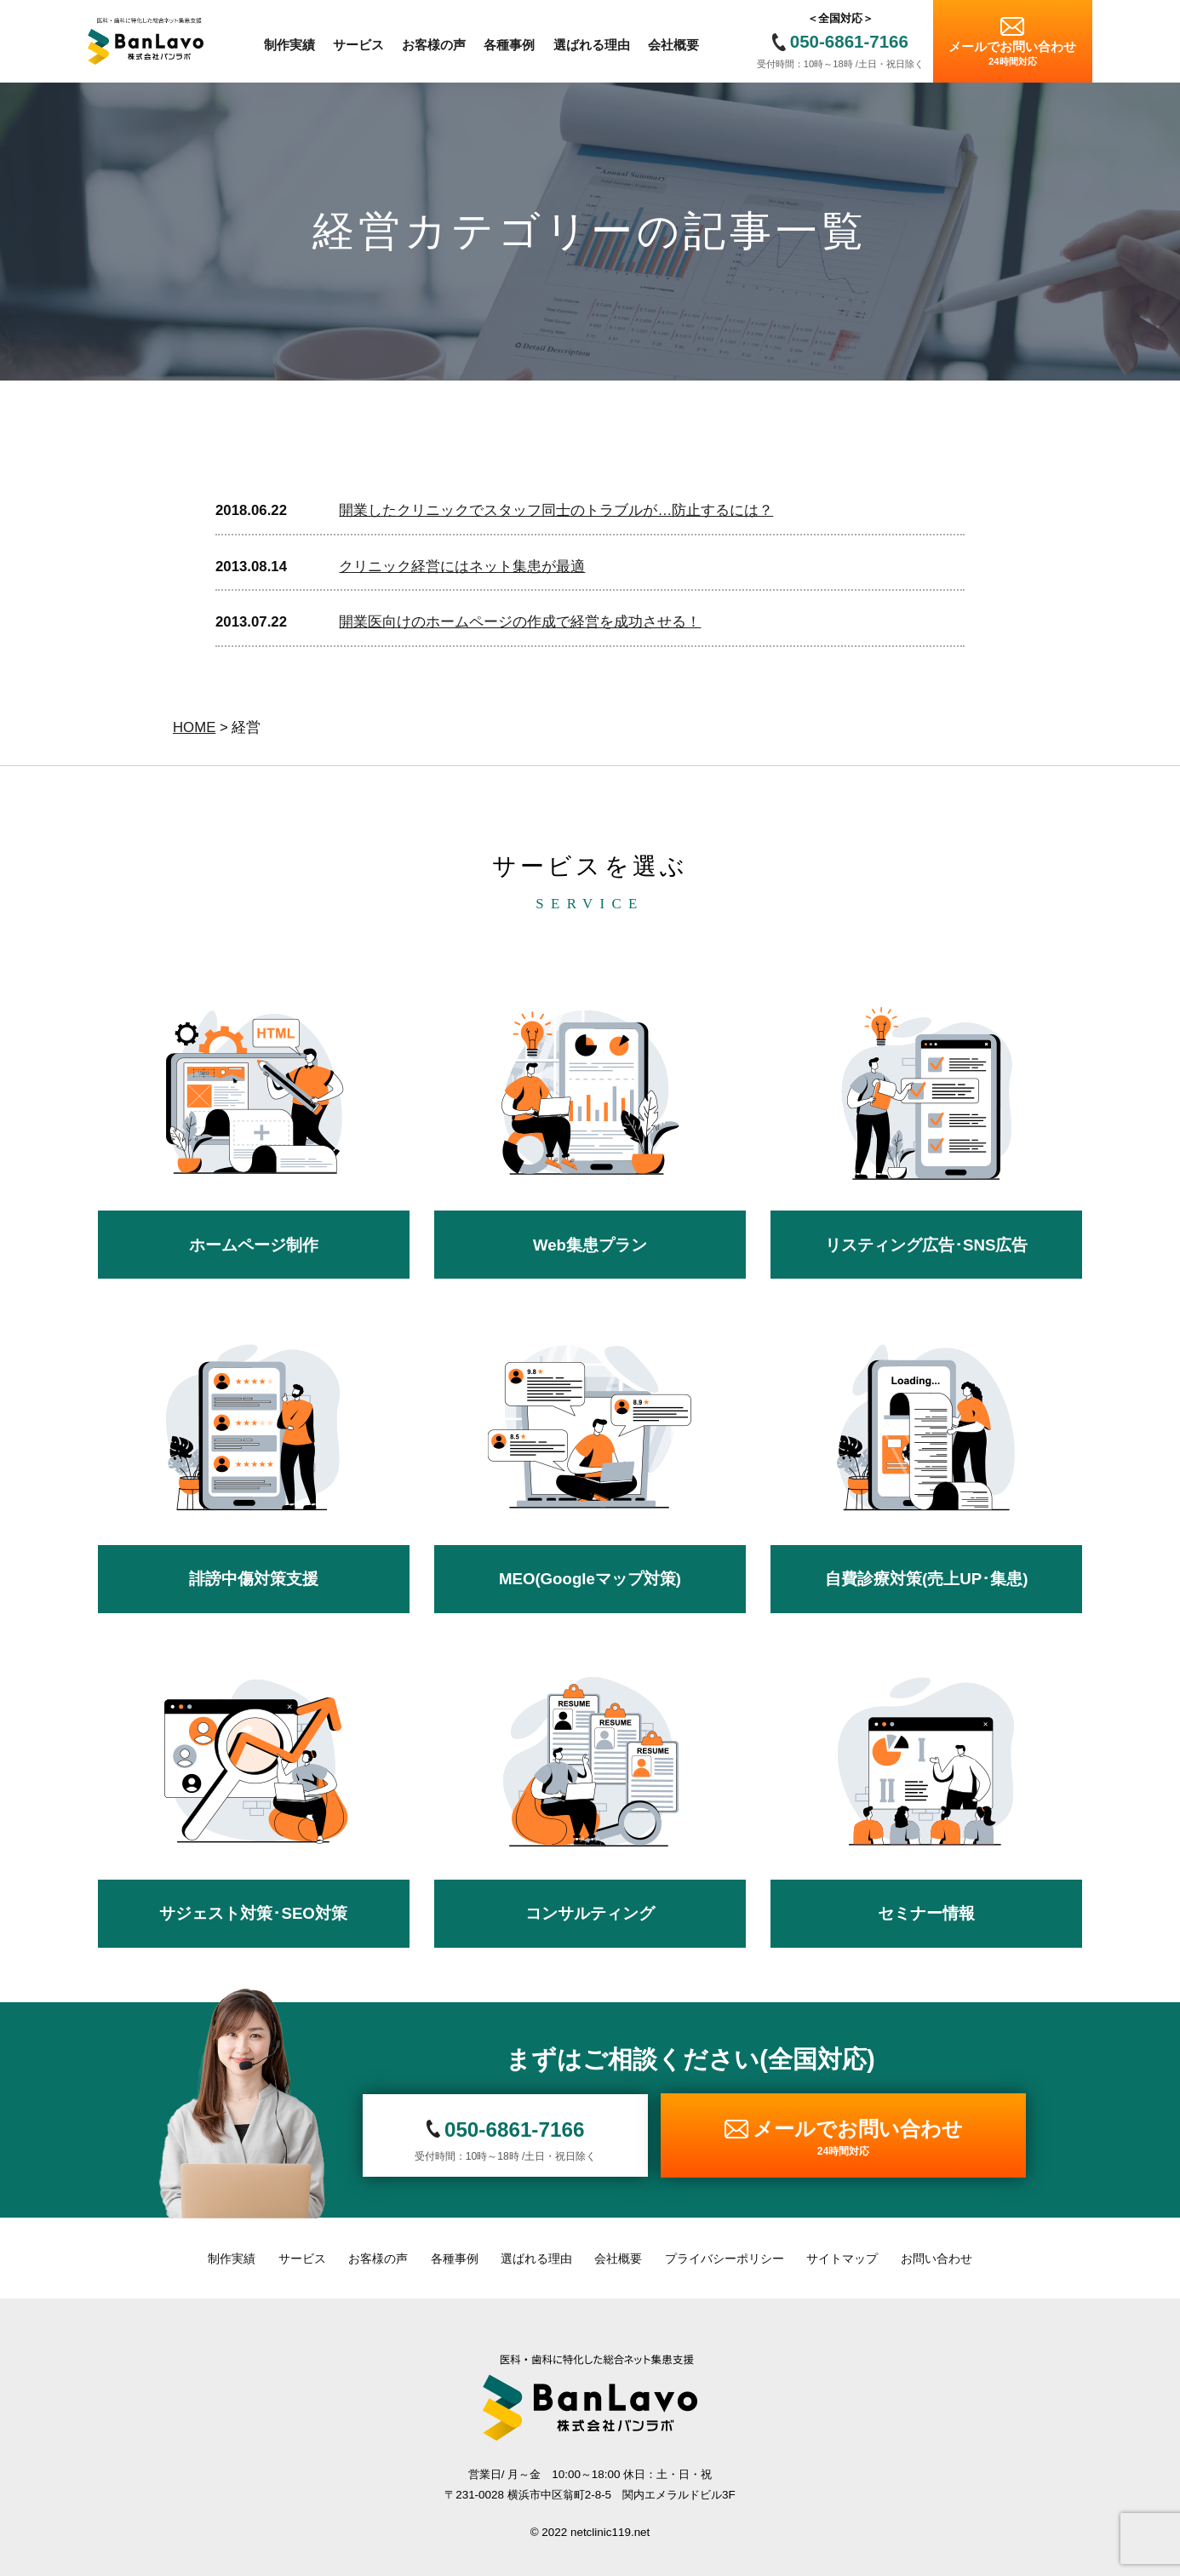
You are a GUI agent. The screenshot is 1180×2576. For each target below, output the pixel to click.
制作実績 (231, 2258)
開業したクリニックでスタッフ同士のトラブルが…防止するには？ (556, 510)
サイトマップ (842, 2258)
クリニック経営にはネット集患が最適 (462, 566)
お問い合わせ (936, 2258)
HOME (194, 727)
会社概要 (618, 2258)
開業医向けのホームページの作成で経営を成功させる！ (520, 622)
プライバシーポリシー (724, 2258)
